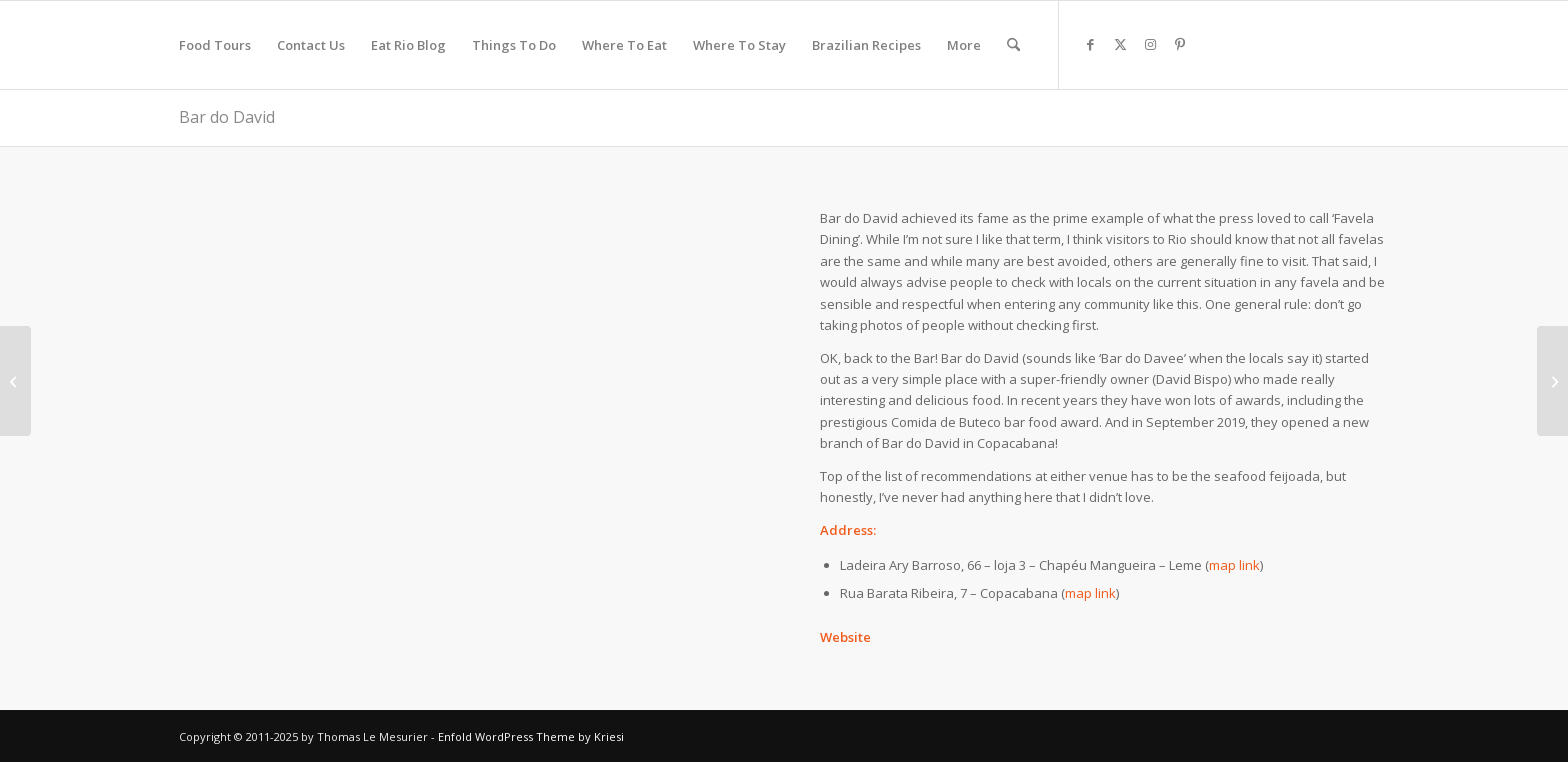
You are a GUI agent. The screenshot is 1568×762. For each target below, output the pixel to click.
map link (1234, 565)
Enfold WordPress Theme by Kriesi (531, 736)
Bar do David (227, 117)
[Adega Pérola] (1552, 381)
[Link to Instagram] (1150, 44)
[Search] (1013, 45)
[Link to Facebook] (1090, 44)
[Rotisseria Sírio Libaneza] (15, 381)
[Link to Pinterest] (1180, 44)
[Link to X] (1120, 44)
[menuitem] (215, 45)
